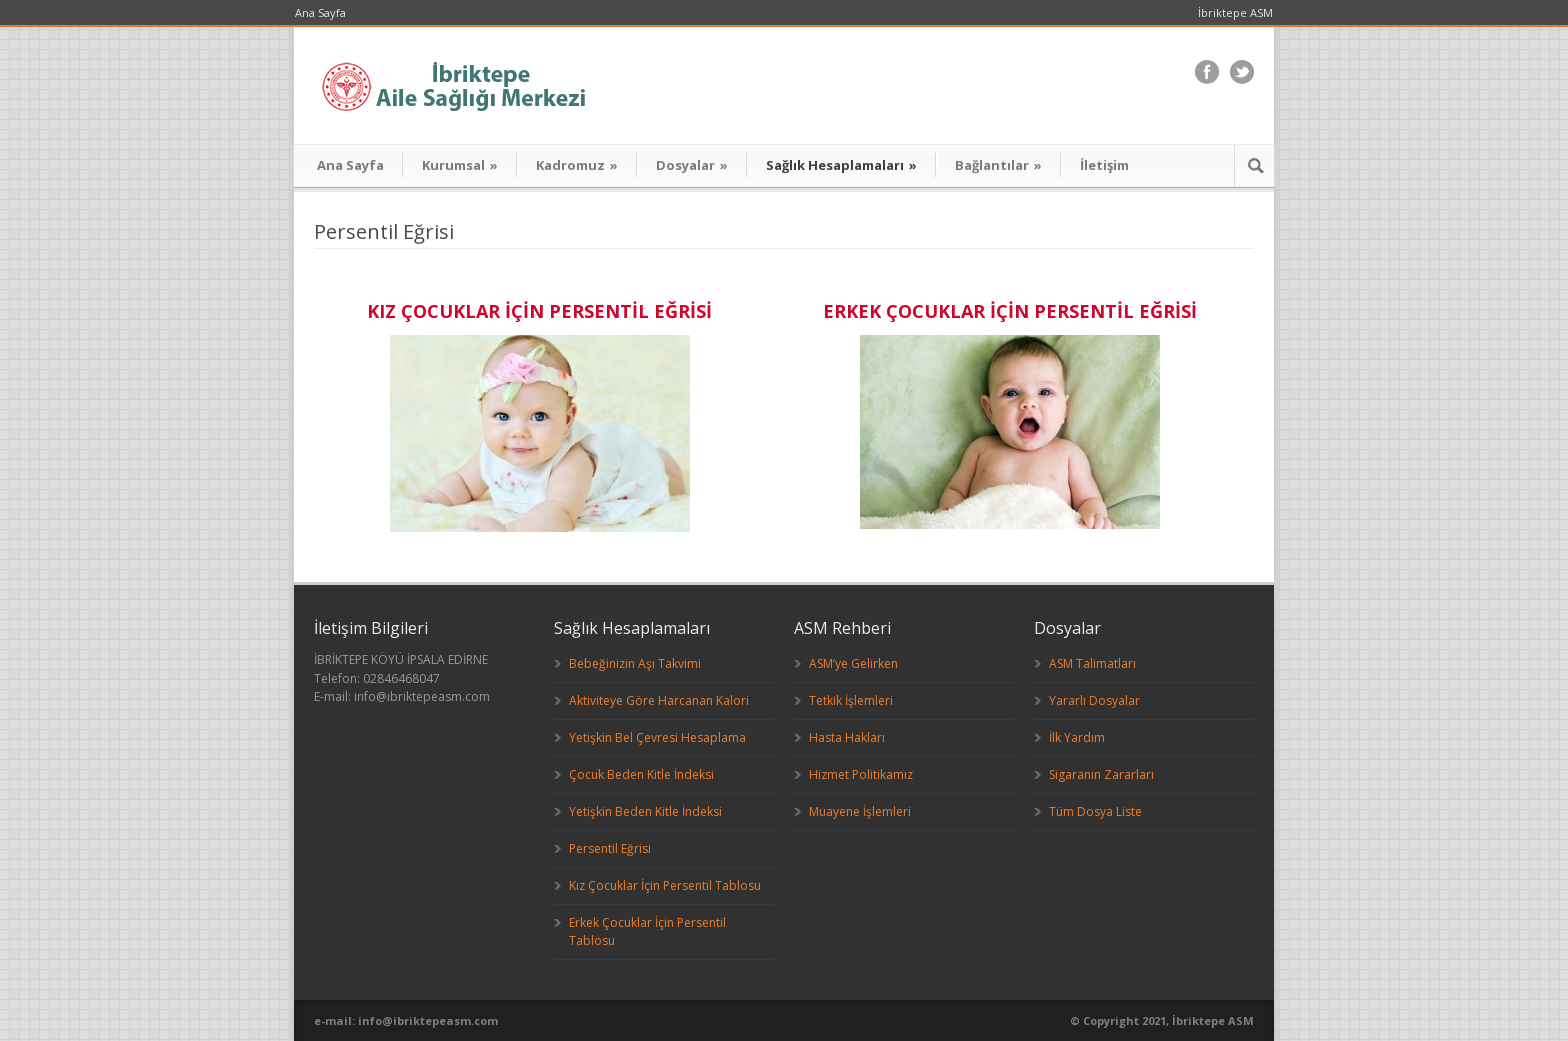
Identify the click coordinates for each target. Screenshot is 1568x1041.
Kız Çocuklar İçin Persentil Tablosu (665, 885)
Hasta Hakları (847, 737)
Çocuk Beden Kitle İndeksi (641, 774)
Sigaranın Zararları (1101, 774)
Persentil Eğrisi (610, 848)
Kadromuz (577, 165)
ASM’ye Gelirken (853, 663)
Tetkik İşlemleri (851, 700)
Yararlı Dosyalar (1094, 700)
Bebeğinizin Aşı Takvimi (635, 663)
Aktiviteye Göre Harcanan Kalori (659, 700)
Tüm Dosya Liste (1095, 811)
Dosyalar (692, 165)
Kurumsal (460, 165)
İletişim (1104, 165)
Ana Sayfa (320, 12)
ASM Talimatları (1092, 663)
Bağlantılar (998, 165)
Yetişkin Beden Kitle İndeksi (645, 811)
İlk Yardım (1077, 737)
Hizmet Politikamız (861, 774)
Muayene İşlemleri (860, 811)
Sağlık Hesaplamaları (841, 165)
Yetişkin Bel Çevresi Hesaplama (657, 737)
